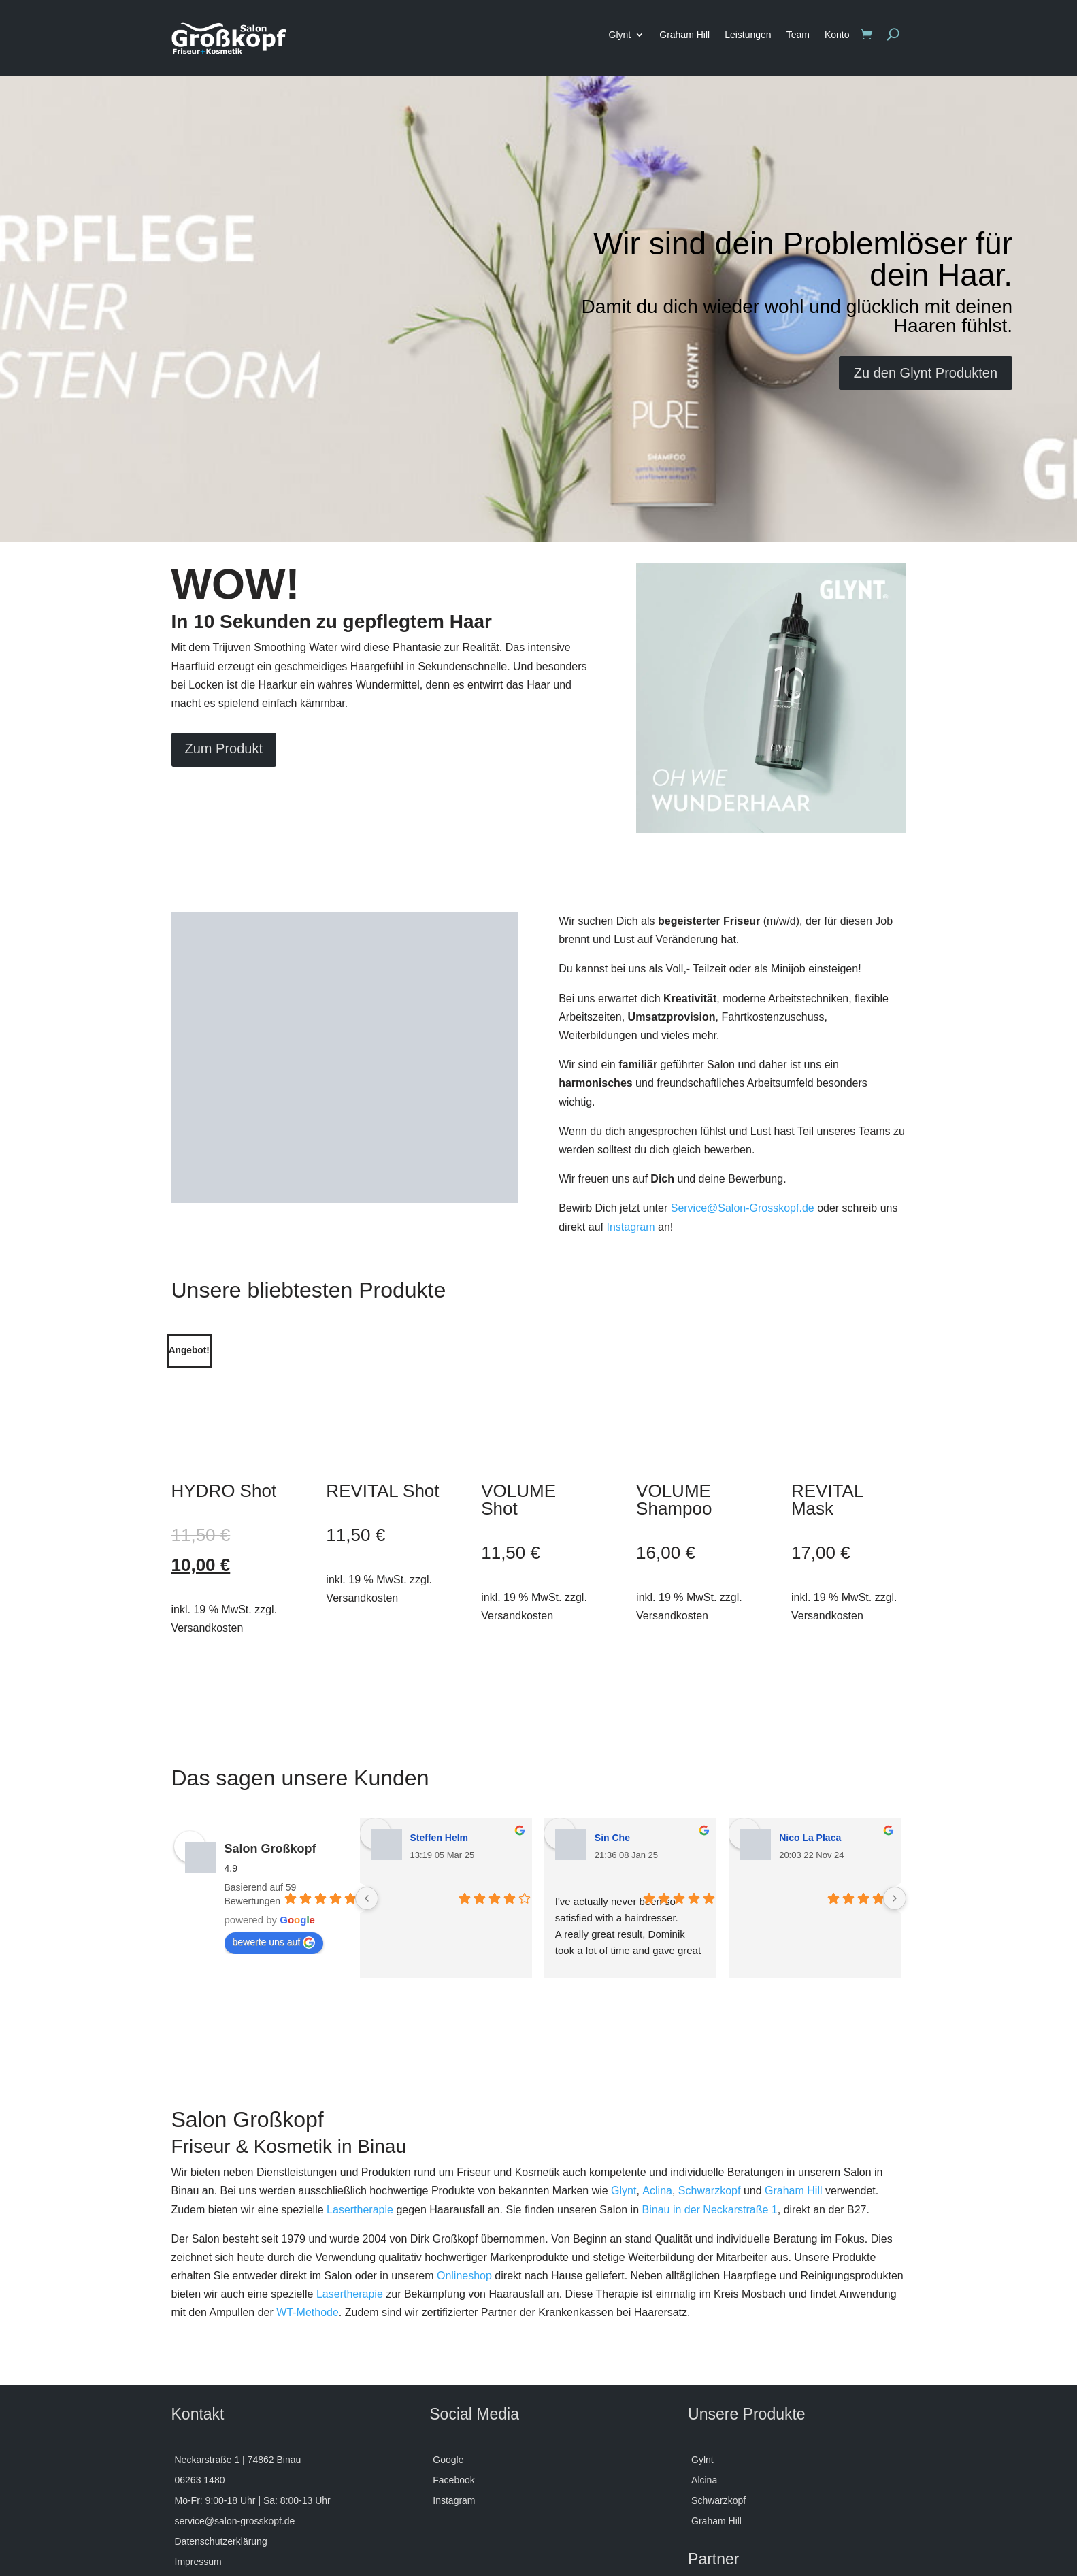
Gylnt (702, 2365)
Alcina (704, 2386)
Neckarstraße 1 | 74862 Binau (238, 2365)
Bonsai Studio (721, 2508)
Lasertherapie (360, 2114)
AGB (185, 2549)
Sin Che (612, 1742)
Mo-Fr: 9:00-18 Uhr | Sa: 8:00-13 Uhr (253, 2406)
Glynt (620, 34)
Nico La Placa (810, 1742)
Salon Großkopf (270, 1754)
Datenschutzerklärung (221, 2447)
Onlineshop (464, 2181)
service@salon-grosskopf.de (235, 2427)
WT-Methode (307, 2218)
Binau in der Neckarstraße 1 (710, 2114)
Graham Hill (684, 34)
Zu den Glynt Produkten (925, 372)
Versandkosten (207, 1533)
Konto (837, 34)
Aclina (657, 2096)
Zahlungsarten (205, 2529)
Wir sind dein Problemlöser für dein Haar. (802, 259)
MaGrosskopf (720, 2537)
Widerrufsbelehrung (216, 2508)
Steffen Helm (439, 1742)
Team (798, 34)
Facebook (453, 2386)
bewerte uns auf (274, 1848)
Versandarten (203, 2488)
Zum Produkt (224, 748)
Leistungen (748, 34)
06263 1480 (200, 2386)
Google (448, 2365)
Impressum (198, 2467)
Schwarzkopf (709, 2096)
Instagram (630, 1227)
